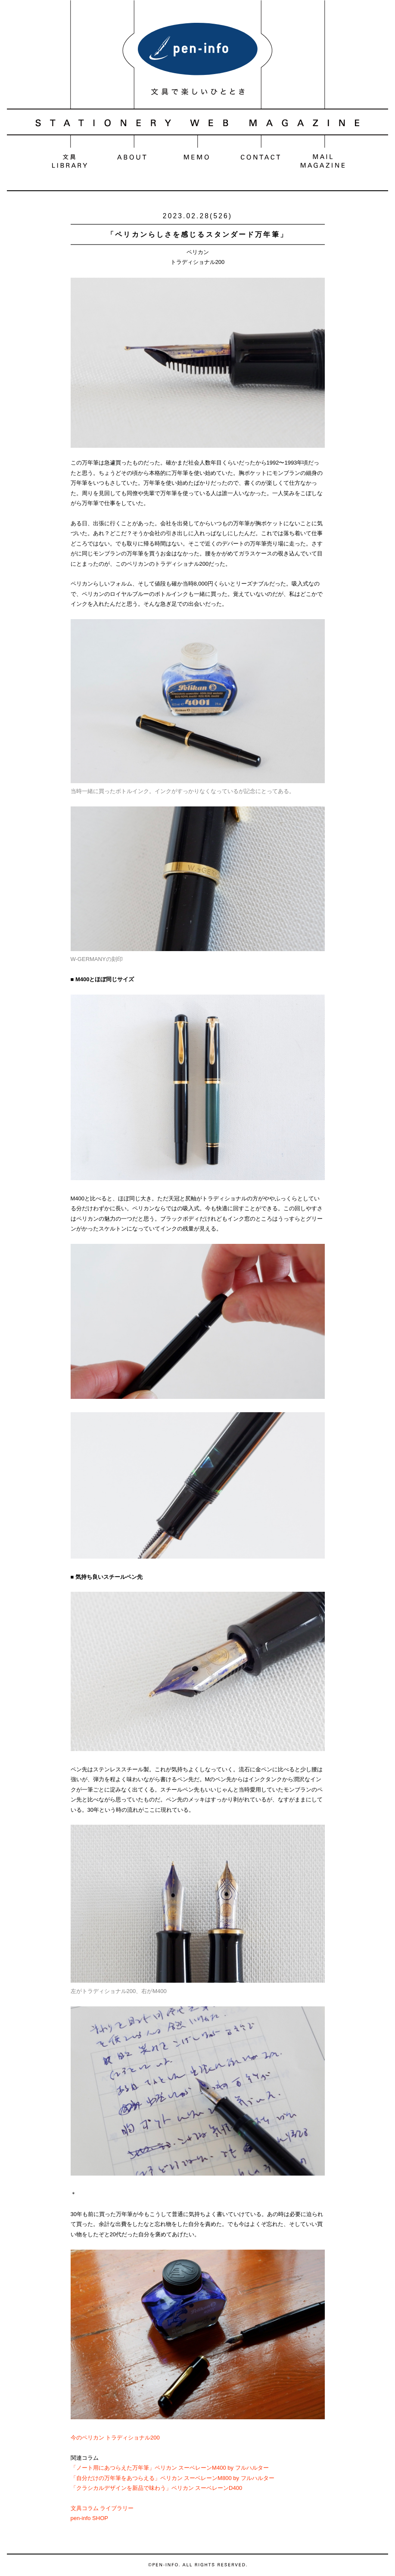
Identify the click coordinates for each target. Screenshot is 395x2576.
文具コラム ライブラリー (102, 2508)
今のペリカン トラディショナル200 (115, 2437)
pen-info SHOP (89, 2518)
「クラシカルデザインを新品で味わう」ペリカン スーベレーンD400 (157, 2488)
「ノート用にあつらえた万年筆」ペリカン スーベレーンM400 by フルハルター (170, 2467)
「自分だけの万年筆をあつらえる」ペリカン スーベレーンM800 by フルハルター (172, 2478)
